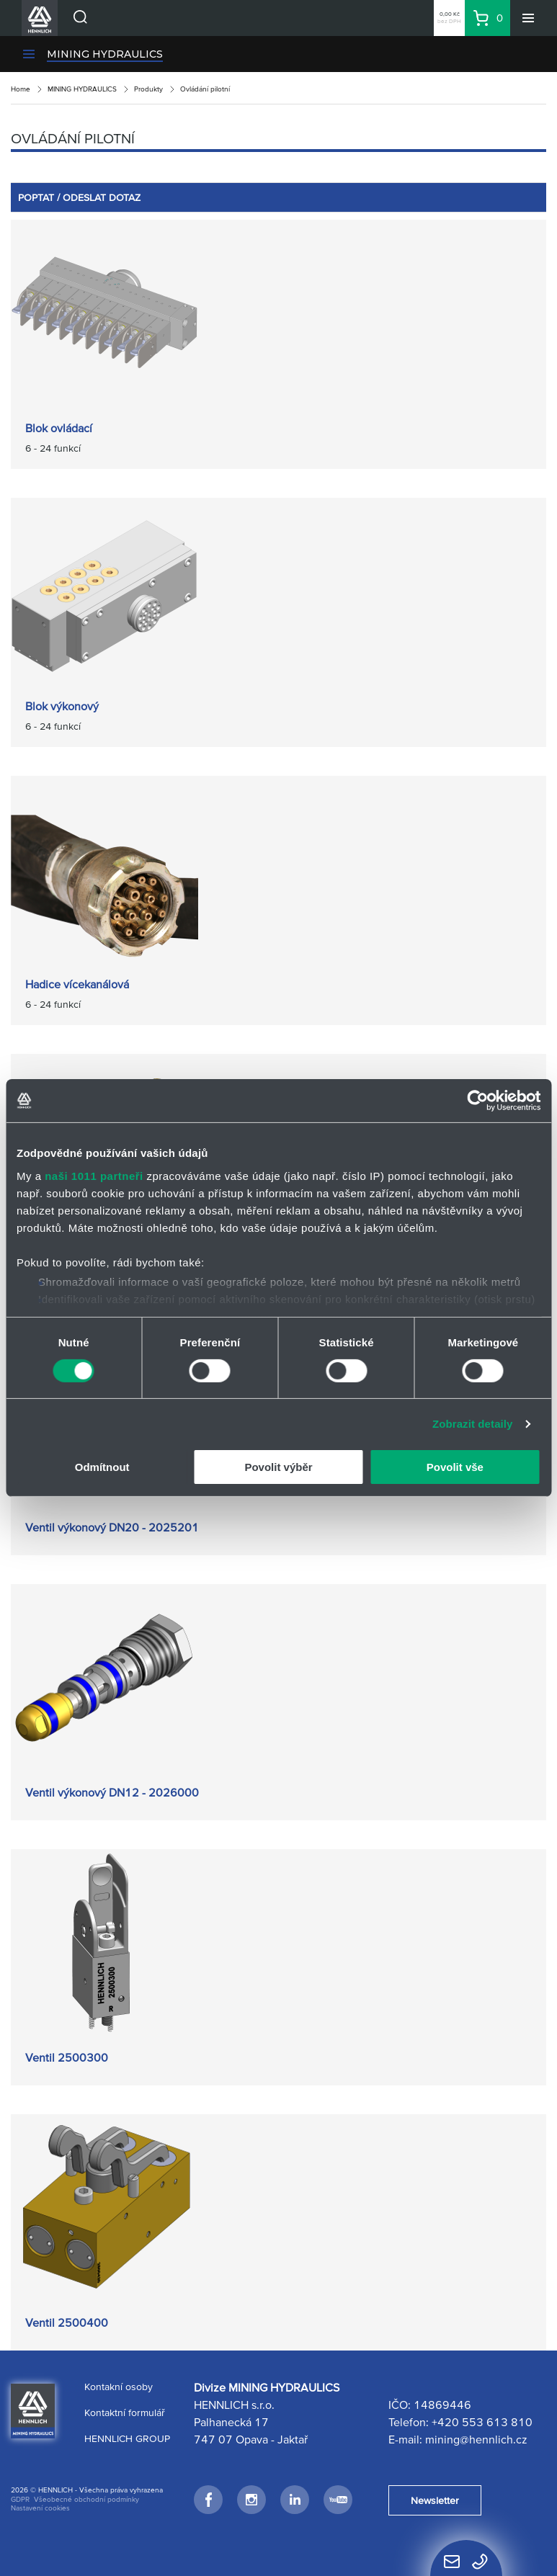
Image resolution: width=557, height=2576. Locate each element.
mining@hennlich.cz (476, 2439)
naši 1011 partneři (94, 1175)
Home (20, 89)
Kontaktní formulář (124, 2412)
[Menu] (528, 18)
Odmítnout (102, 1467)
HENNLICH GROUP (127, 2438)
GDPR (20, 2499)
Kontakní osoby (118, 2386)
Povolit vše (455, 1467)
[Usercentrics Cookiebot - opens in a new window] (477, 1101)
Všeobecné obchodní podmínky (86, 2499)
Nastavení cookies (40, 2508)
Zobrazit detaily (472, 1424)
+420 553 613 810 (482, 2421)
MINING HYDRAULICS (105, 54)
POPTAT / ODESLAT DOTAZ (79, 197)
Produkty (148, 89)
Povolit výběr (278, 1467)
